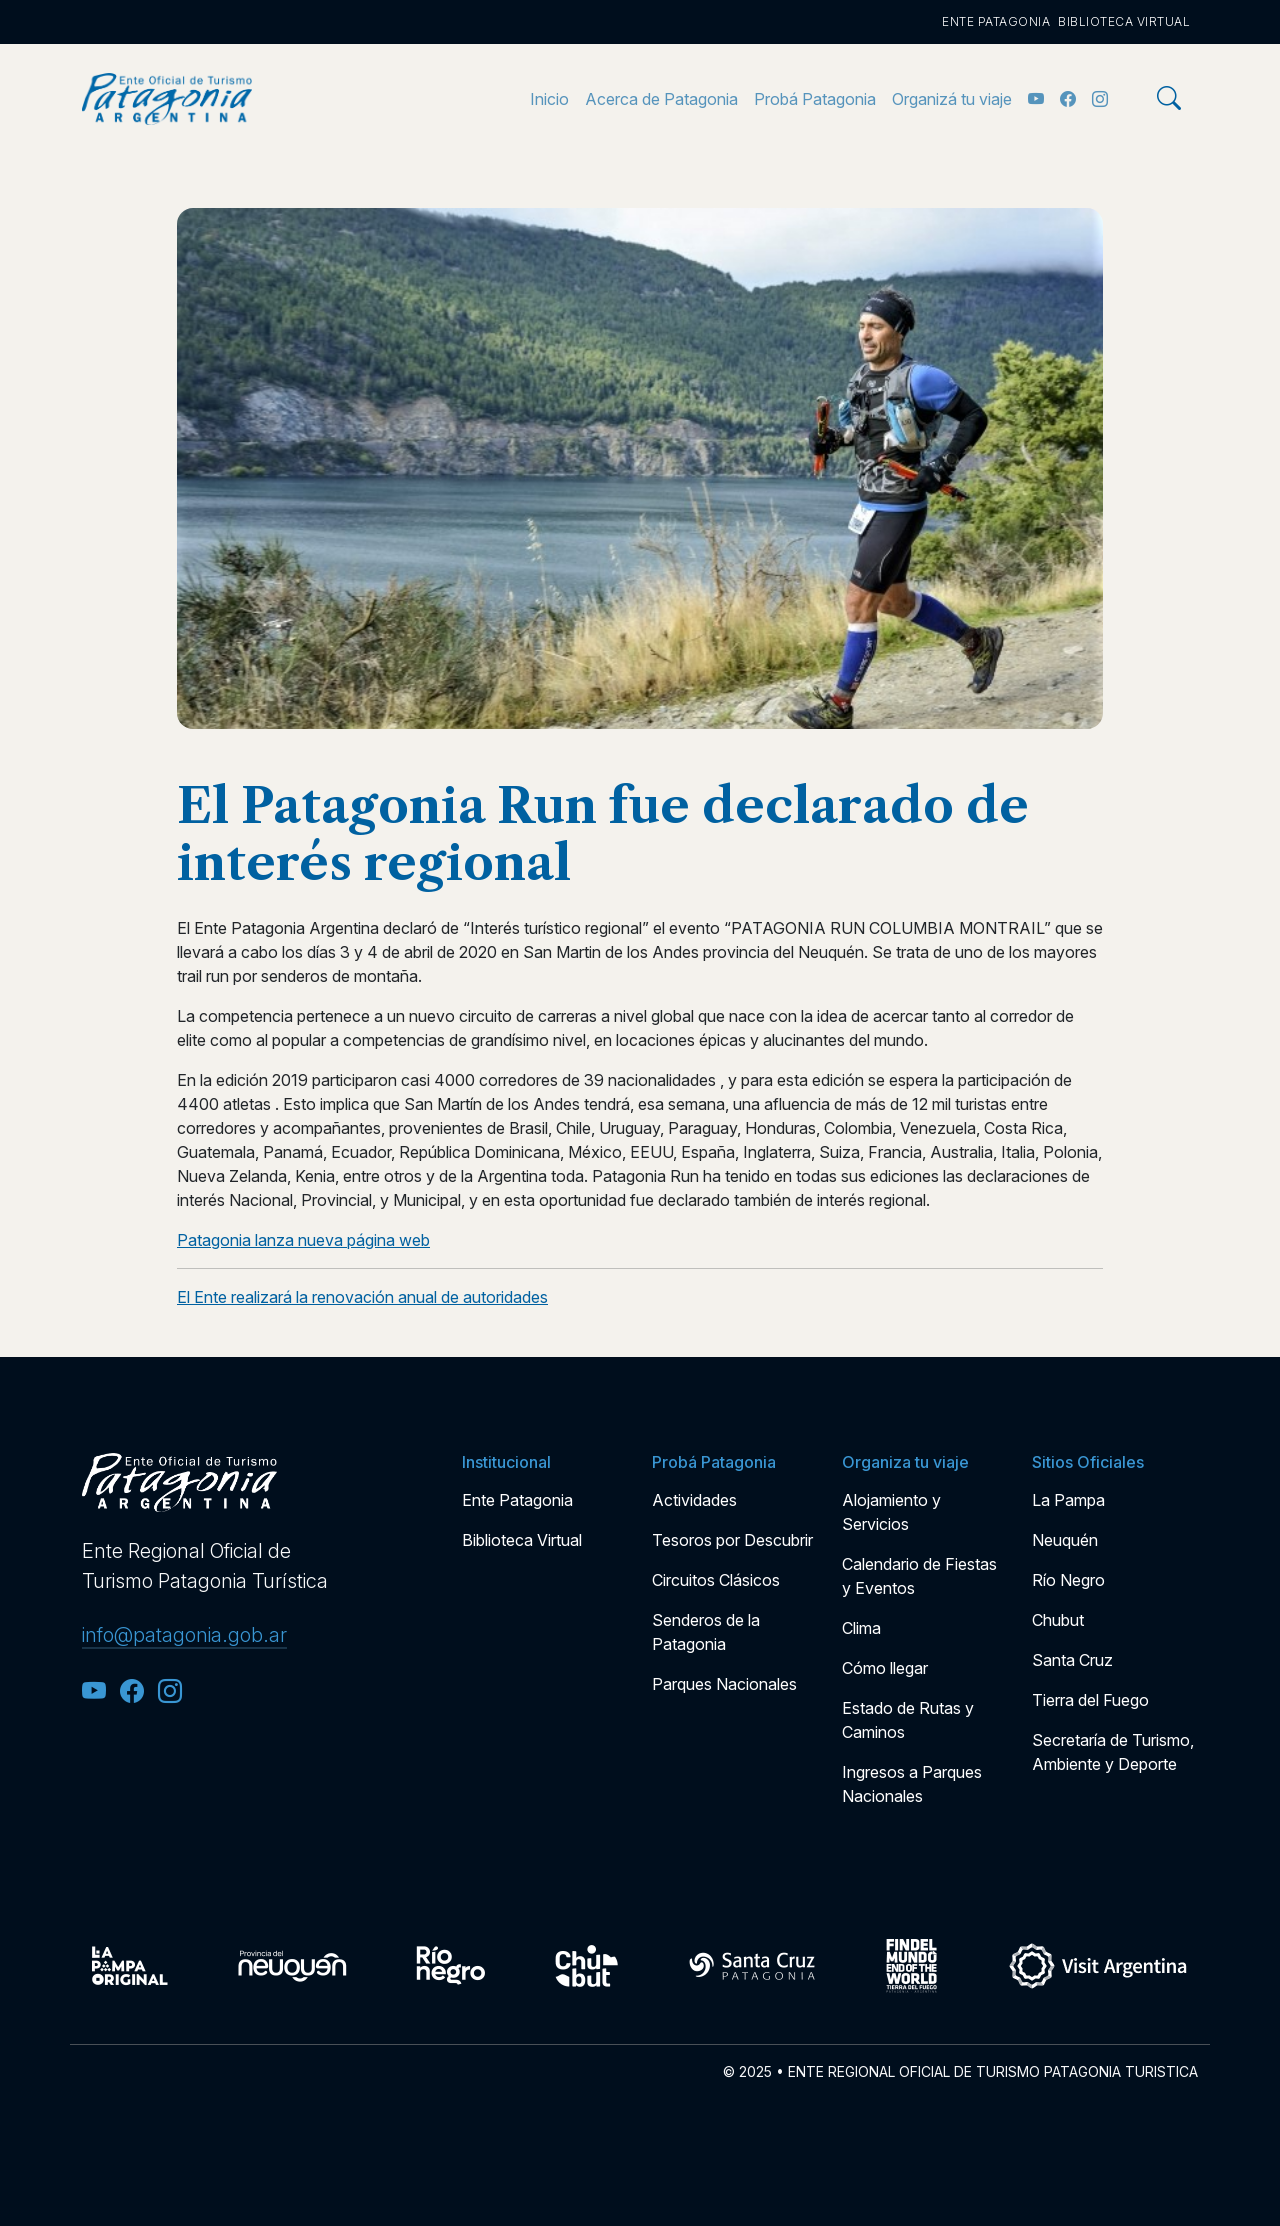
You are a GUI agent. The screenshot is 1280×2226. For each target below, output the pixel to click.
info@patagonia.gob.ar (184, 1635)
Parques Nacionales (724, 1684)
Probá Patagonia (815, 99)
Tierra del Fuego (1090, 1700)
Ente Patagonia (996, 21)
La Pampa (1068, 1500)
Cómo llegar (885, 1668)
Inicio (549, 99)
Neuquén (1065, 1540)
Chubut (1058, 1620)
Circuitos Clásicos (716, 1580)
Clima (861, 1628)
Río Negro (1068, 1580)
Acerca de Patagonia (661, 99)
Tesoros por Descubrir (732, 1540)
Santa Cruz (1072, 1660)
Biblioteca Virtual (1124, 21)
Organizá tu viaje (952, 99)
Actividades (694, 1500)
